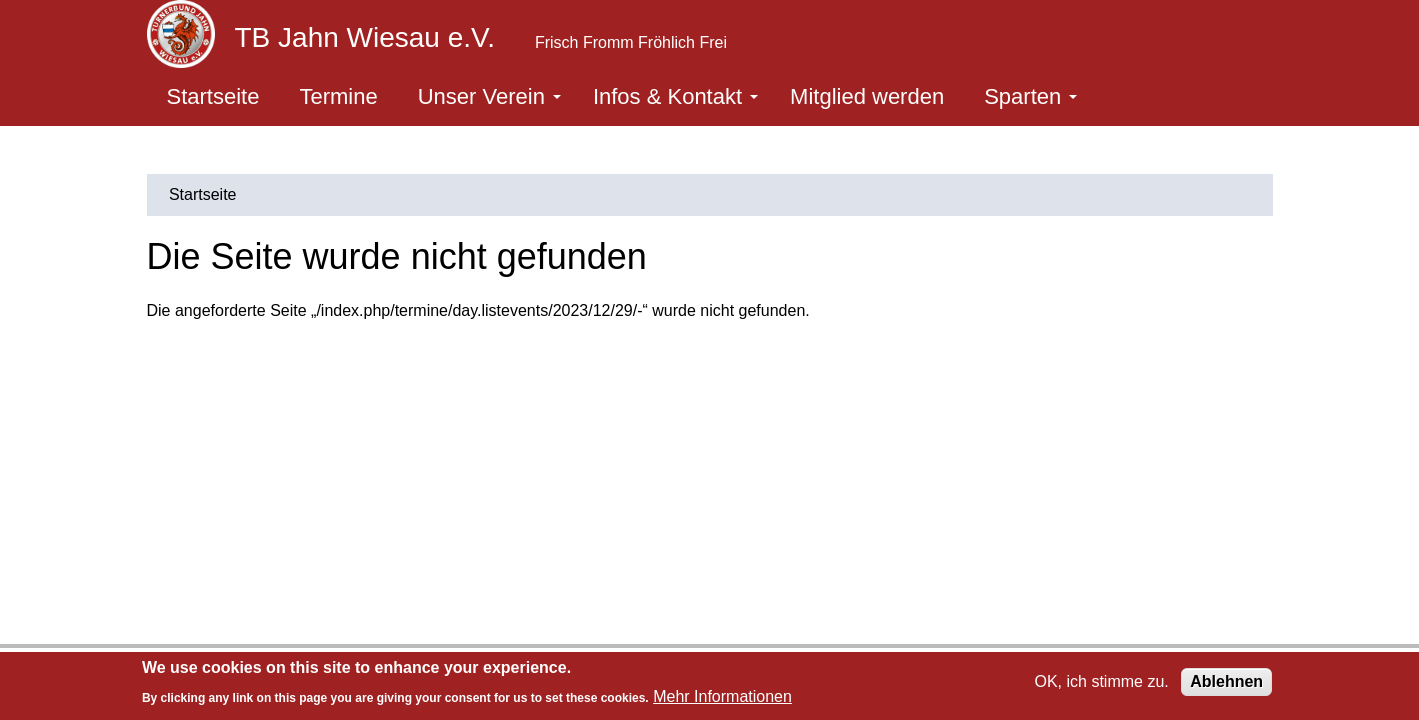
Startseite (213, 96)
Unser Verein (489, 96)
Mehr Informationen (722, 696)
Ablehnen (1226, 681)
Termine (338, 96)
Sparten (1030, 96)
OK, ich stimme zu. (1102, 681)
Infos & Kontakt (675, 96)
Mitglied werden (867, 96)
